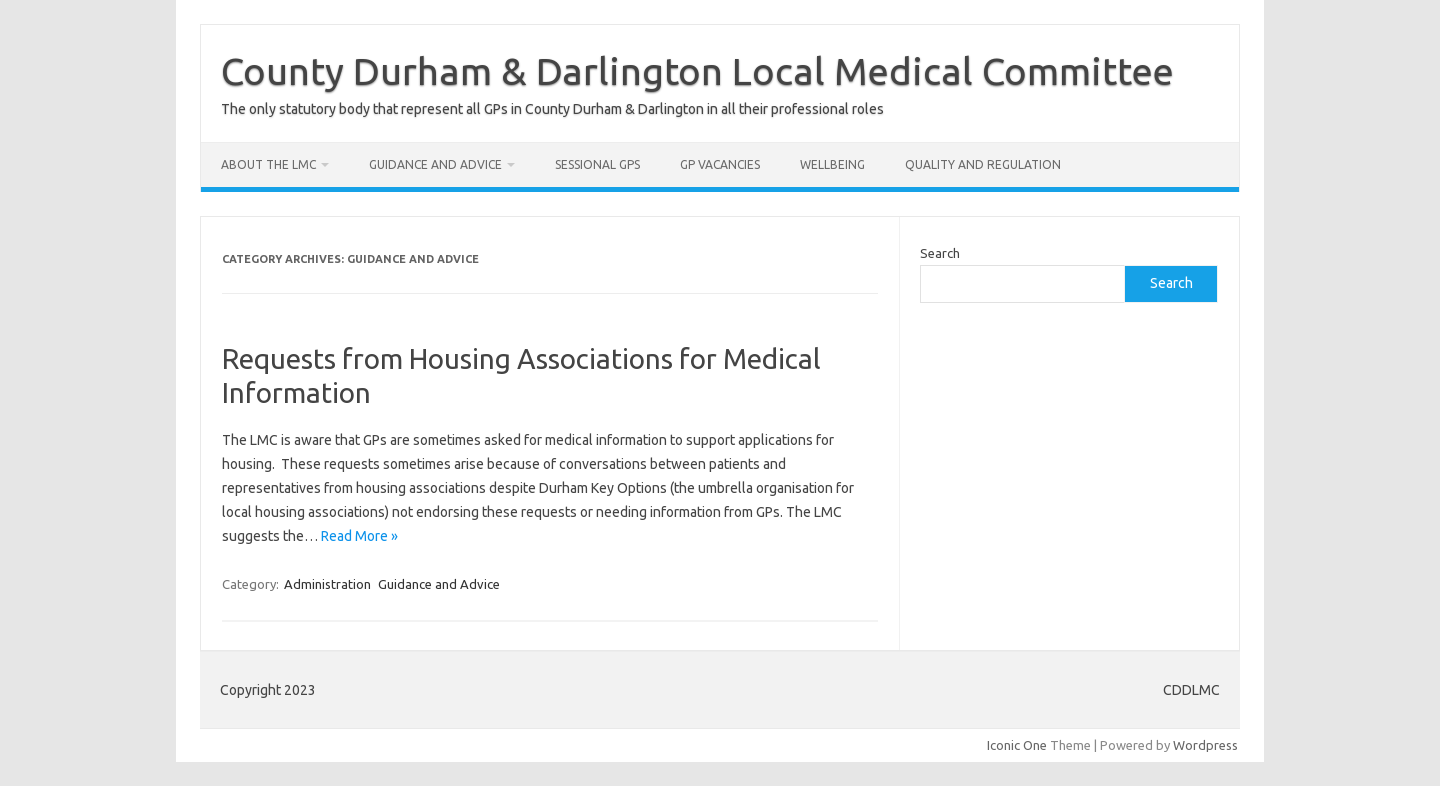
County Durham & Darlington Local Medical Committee (697, 71)
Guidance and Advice (435, 164)
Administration (327, 584)
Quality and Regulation (983, 164)
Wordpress (1205, 745)
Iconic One (1017, 745)
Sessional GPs (597, 164)
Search (940, 253)
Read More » (359, 536)
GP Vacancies (720, 164)
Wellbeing (832, 164)
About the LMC (268, 164)
